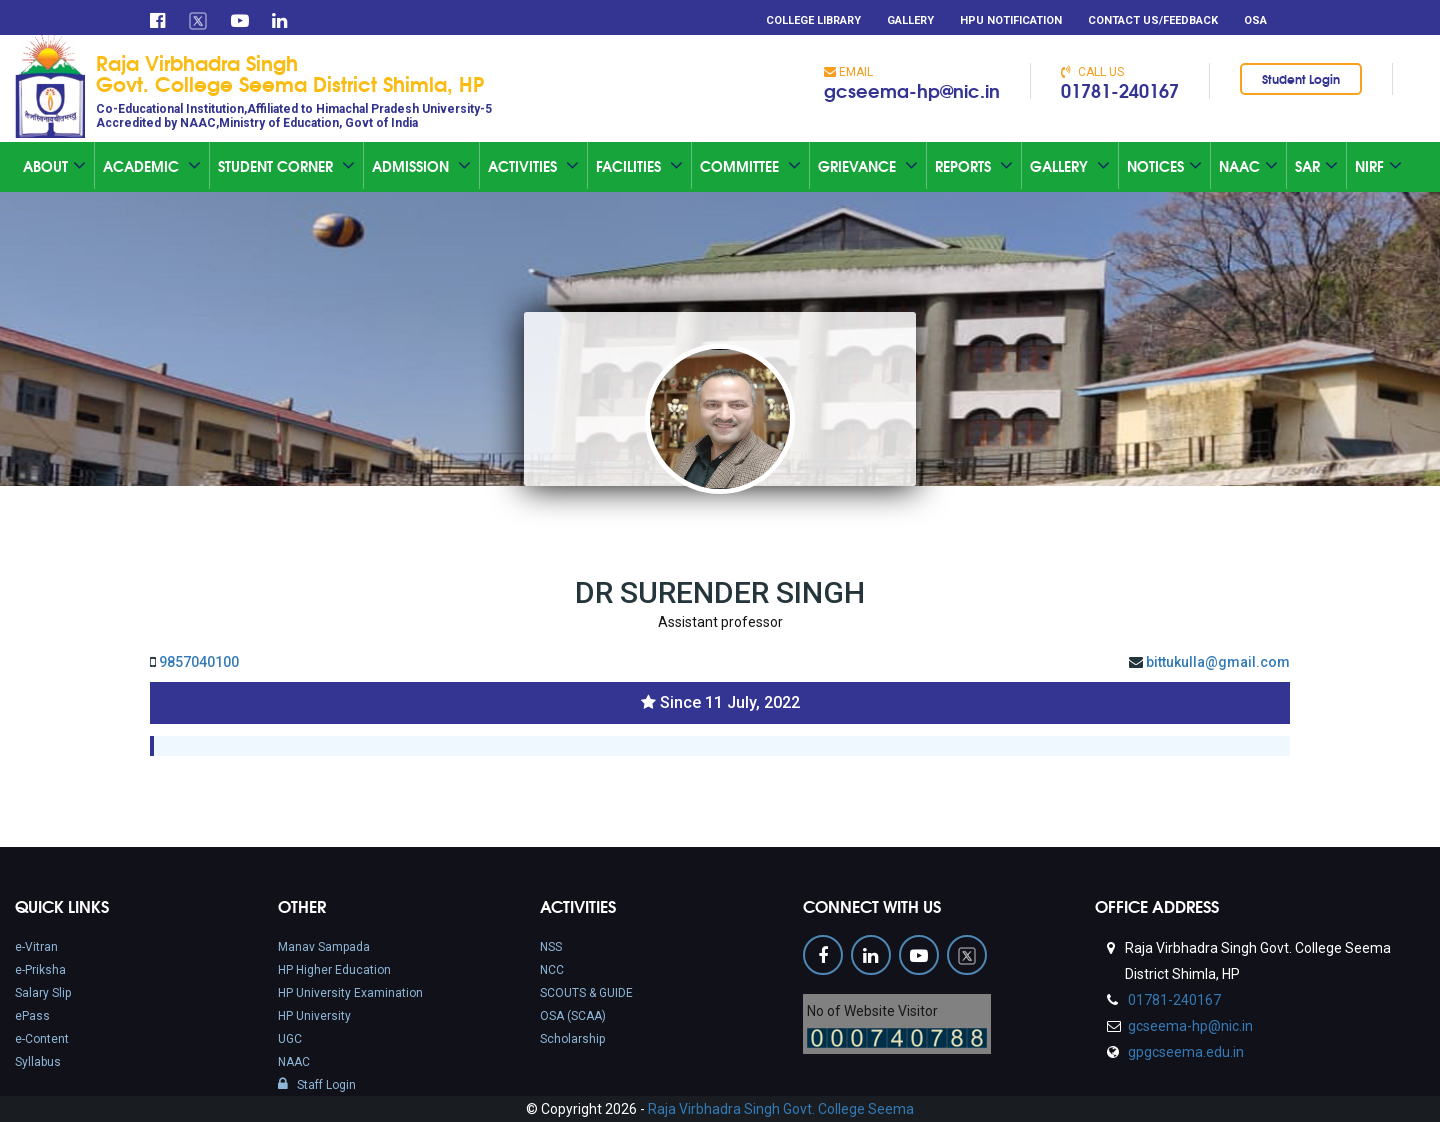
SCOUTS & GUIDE (586, 993)
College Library (813, 20)
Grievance (868, 166)
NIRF (1378, 166)
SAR (1316, 166)
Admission (421, 166)
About (54, 166)
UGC (290, 1039)
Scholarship (572, 1039)
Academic (152, 166)
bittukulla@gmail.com (1218, 662)
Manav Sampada (324, 947)
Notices (1164, 166)
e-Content (42, 1039)
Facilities (639, 166)
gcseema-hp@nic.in (912, 90)
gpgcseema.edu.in (1184, 1052)
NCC (552, 970)
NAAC (294, 1062)
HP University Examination (350, 993)
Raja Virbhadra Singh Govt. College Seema (781, 1109)
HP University (314, 1016)
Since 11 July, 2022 (730, 702)
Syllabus (38, 1062)
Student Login (1301, 78)
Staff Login (317, 1085)
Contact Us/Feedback (1153, 20)
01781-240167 (1120, 90)
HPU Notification (1011, 20)
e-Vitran (36, 947)
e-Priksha (40, 970)
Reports (974, 166)
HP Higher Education (334, 970)
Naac (1248, 166)
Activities (533, 166)
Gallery (910, 20)
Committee (750, 166)
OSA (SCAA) (573, 1016)
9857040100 (199, 662)
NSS (551, 947)
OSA (1255, 20)
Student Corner (286, 166)
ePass (32, 1016)
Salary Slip (43, 993)
